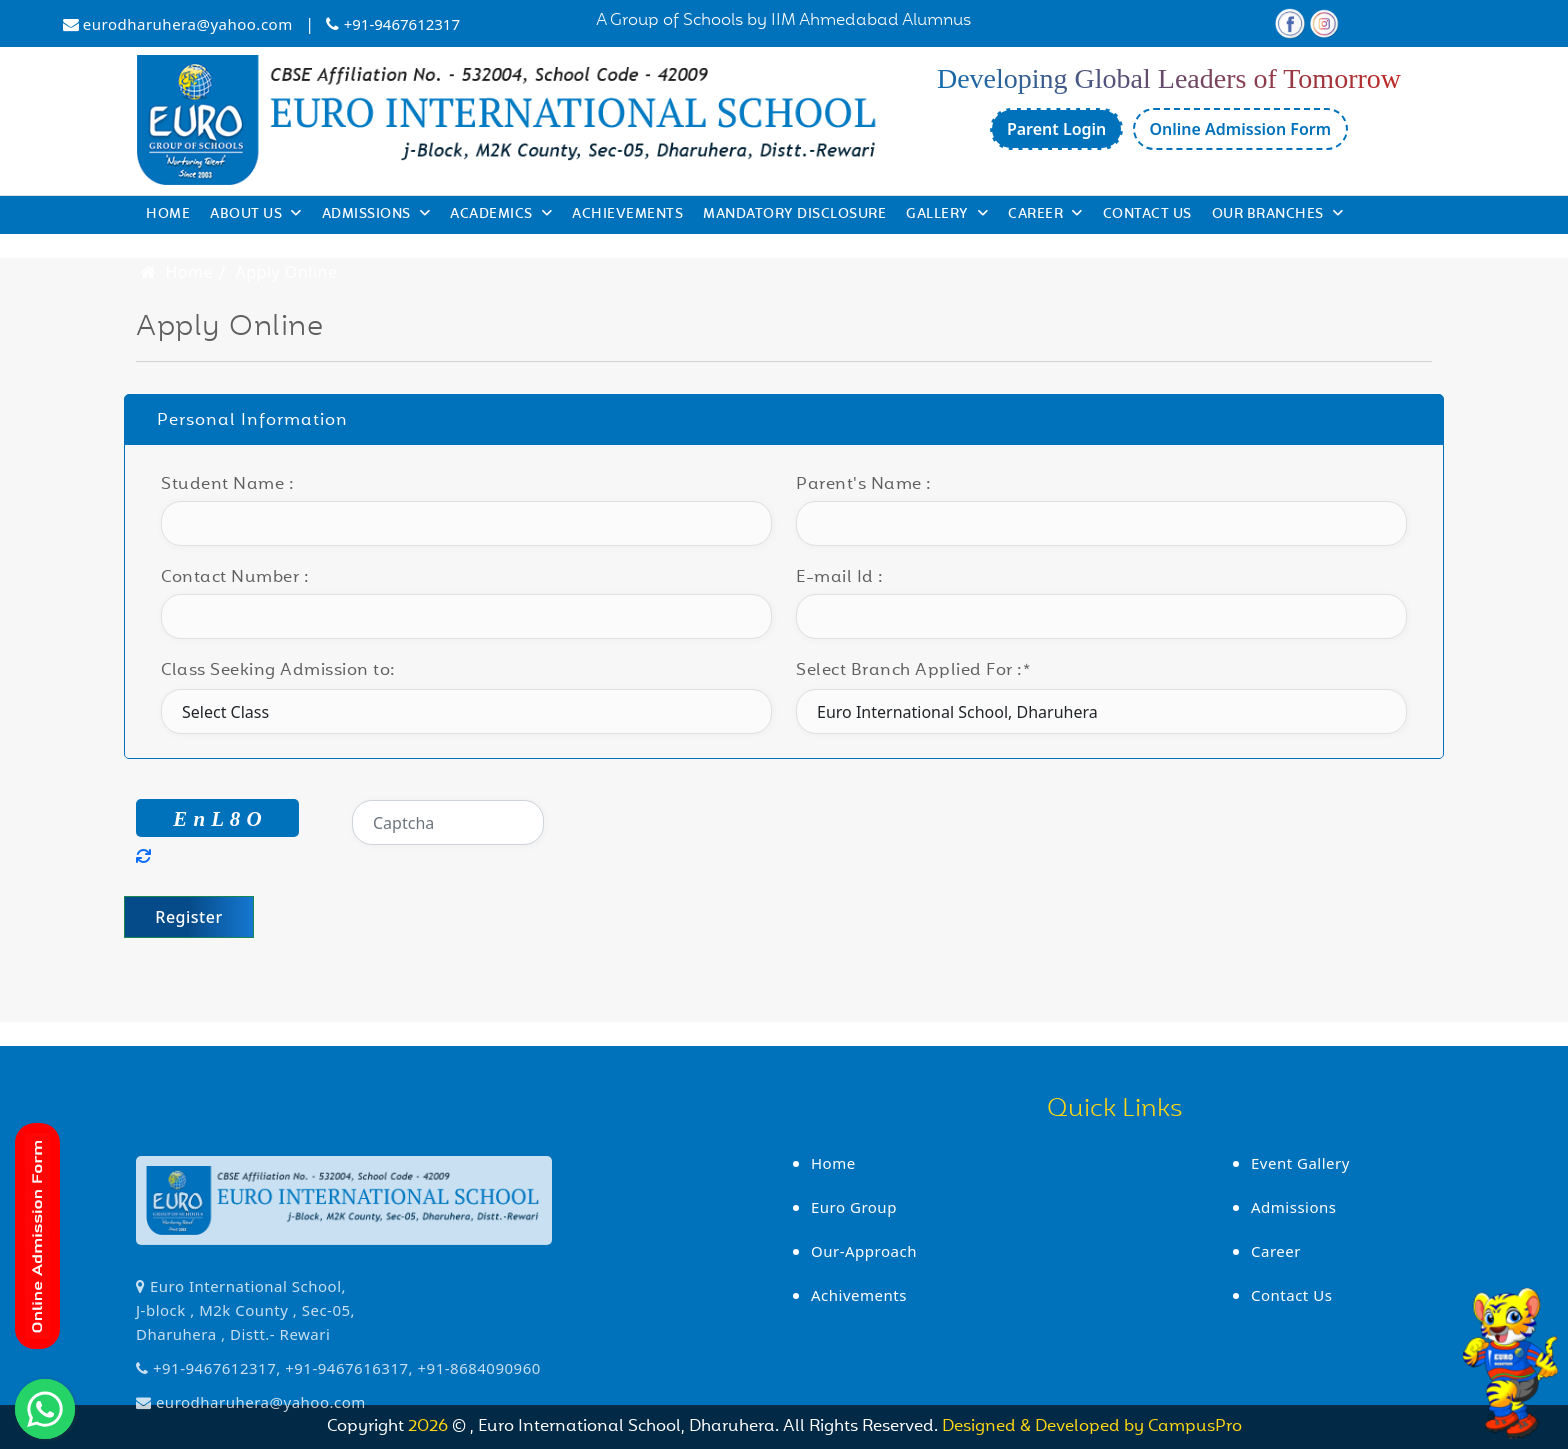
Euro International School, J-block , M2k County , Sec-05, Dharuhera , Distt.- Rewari (245, 1405)
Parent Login (1056, 129)
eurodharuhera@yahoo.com (188, 24)
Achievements (627, 215)
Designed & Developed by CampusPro (1092, 1427)
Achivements (859, 1295)
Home (168, 215)
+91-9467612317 (402, 24)
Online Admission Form (1241, 129)
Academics (501, 215)
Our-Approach (864, 1251)
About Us (256, 215)
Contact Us (1147, 215)
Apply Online (287, 272)
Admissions (376, 215)
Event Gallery (1300, 1163)
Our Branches (1278, 215)
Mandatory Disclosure (794, 215)
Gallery (947, 215)
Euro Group (854, 1207)
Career (1045, 215)
